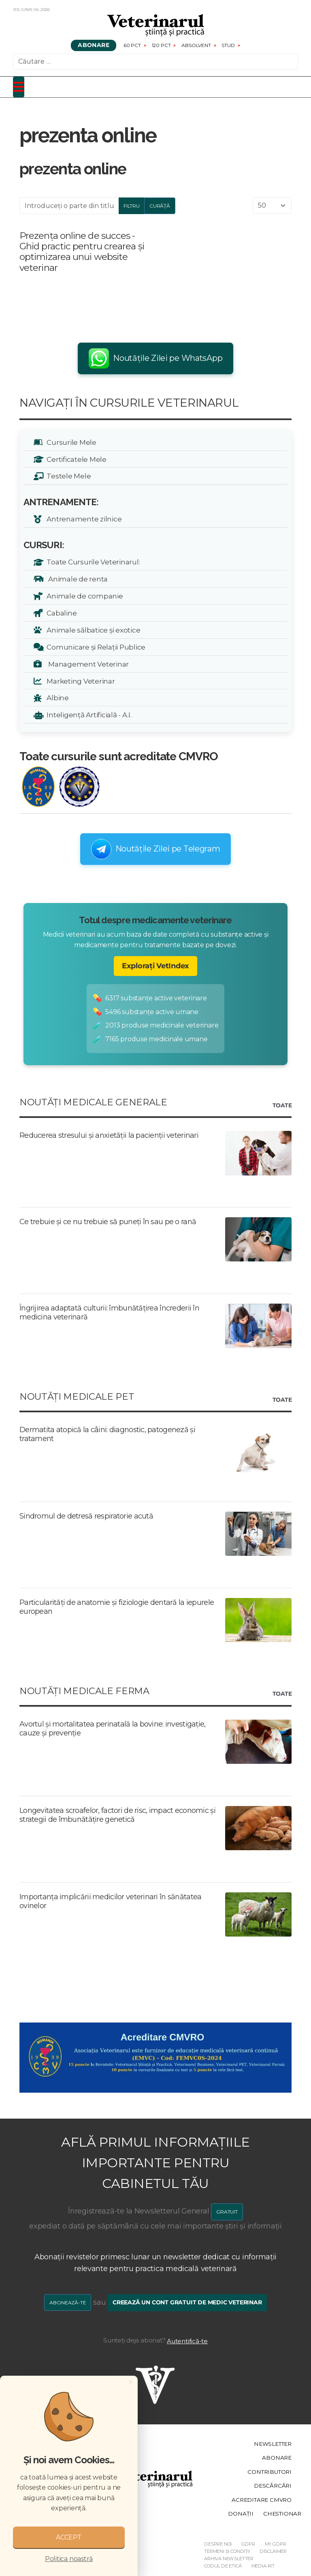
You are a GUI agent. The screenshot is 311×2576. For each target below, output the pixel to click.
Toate (282, 1106)
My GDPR (275, 2544)
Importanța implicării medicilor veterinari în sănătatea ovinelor (110, 1901)
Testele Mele (67, 476)
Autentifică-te (187, 2341)
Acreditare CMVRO (262, 2500)
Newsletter (273, 2444)
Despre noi (218, 2544)
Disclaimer (273, 2551)
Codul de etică (223, 2566)
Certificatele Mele (75, 459)
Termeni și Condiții (227, 2551)
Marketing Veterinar (79, 681)
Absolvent (196, 45)
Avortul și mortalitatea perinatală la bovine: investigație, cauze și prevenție (112, 1728)
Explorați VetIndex (155, 965)
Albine (56, 698)
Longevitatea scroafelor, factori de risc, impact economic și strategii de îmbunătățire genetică (117, 1815)
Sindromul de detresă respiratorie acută (86, 1516)
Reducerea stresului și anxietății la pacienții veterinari (108, 1135)
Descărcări (273, 2485)
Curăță (159, 206)
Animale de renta (76, 579)
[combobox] (155, 62)
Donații (240, 2513)
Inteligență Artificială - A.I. (88, 714)
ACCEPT (69, 2537)
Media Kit (263, 2566)
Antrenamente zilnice (82, 519)
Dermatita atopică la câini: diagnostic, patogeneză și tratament (107, 1434)
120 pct (161, 45)
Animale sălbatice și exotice (92, 630)
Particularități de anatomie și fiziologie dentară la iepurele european (116, 1607)
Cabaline (60, 613)
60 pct (132, 45)
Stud (228, 45)
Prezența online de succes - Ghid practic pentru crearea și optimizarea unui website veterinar (81, 251)
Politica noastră (69, 2559)
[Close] (131, 2382)
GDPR (248, 2544)
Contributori (269, 2472)
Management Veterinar (86, 664)
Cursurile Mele (70, 442)
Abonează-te (67, 2302)
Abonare (93, 45)
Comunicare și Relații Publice (94, 647)
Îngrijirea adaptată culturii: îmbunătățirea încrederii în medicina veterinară (109, 1312)
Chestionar (282, 2513)
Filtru (132, 206)
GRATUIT (227, 2212)
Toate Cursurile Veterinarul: (92, 562)
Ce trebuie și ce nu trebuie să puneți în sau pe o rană (107, 1221)
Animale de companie (83, 596)
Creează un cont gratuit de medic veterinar (187, 2302)
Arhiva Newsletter (228, 2558)
